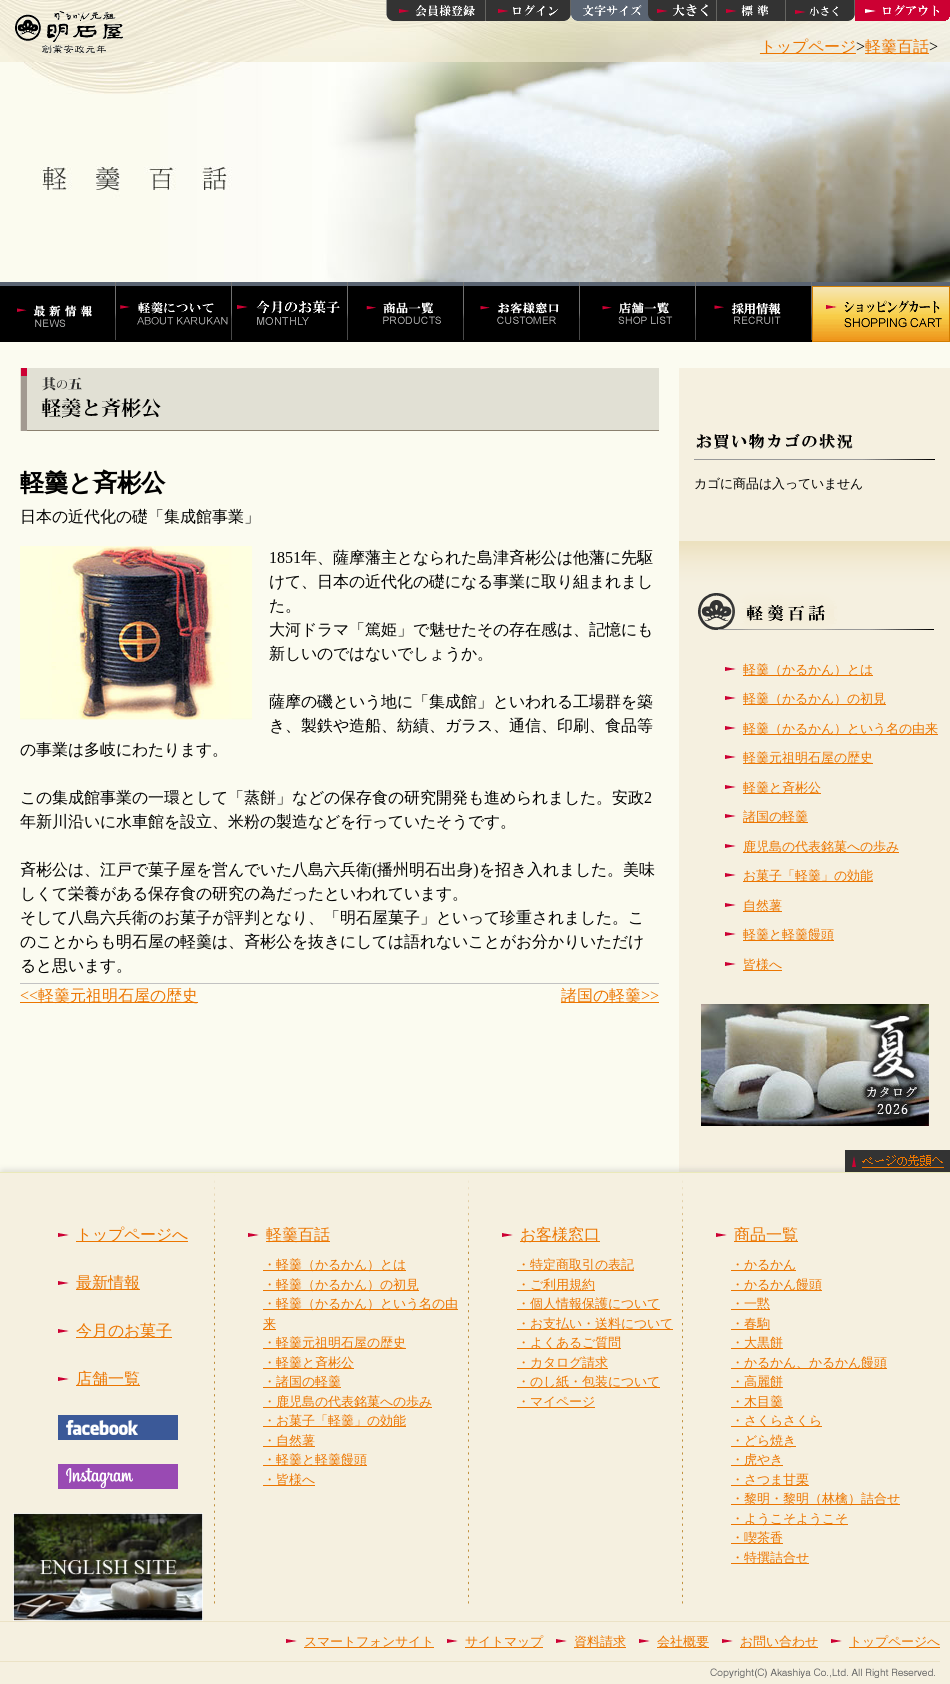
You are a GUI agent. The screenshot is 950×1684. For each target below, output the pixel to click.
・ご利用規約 (556, 1284)
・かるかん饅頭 (776, 1284)
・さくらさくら (776, 1420)
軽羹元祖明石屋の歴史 (808, 757)
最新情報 (108, 1282)
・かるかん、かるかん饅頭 (809, 1362)
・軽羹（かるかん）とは (334, 1264)
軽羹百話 (897, 46)
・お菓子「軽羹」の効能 (334, 1420)
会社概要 (683, 1641)
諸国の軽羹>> (610, 995)
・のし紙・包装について (588, 1381)
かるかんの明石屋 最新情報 (67, 312)
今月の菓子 (300, 312)
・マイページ (556, 1401)
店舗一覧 (648, 312)
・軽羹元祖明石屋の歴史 (334, 1342)
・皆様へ (289, 1479)
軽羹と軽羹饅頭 (788, 934)
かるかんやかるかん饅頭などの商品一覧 (416, 312)
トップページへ (132, 1234)
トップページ (808, 46)
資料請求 (600, 1641)
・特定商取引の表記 (575, 1264)
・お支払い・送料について (595, 1323)
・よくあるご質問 (569, 1342)
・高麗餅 (757, 1381)
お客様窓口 (532, 312)
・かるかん (763, 1264)
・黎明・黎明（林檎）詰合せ (815, 1498)
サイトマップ (504, 1641)
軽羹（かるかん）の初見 (814, 698)
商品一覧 (766, 1234)
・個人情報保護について (588, 1303)
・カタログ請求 (562, 1362)
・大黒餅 (757, 1342)
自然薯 (762, 905)
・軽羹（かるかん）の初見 (341, 1284)
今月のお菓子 (124, 1330)
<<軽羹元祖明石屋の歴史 (109, 995)
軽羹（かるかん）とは (808, 669)
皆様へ (762, 964)
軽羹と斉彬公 (782, 787)
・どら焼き (763, 1440)
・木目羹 (757, 1401)
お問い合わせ (779, 1641)
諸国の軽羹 (775, 816)
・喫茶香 (757, 1537)
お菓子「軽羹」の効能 (808, 875)
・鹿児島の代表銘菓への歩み (347, 1401)
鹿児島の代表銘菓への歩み (821, 846)
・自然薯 (289, 1440)
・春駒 (750, 1323)
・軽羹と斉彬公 (308, 1362)
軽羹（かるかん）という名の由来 (840, 728)
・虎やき (757, 1459)
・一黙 (750, 1303)
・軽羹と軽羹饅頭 (315, 1459)
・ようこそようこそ (789, 1518)
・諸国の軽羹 (302, 1381)
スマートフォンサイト (369, 1641)
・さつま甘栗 (770, 1479)
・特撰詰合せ (770, 1557)
